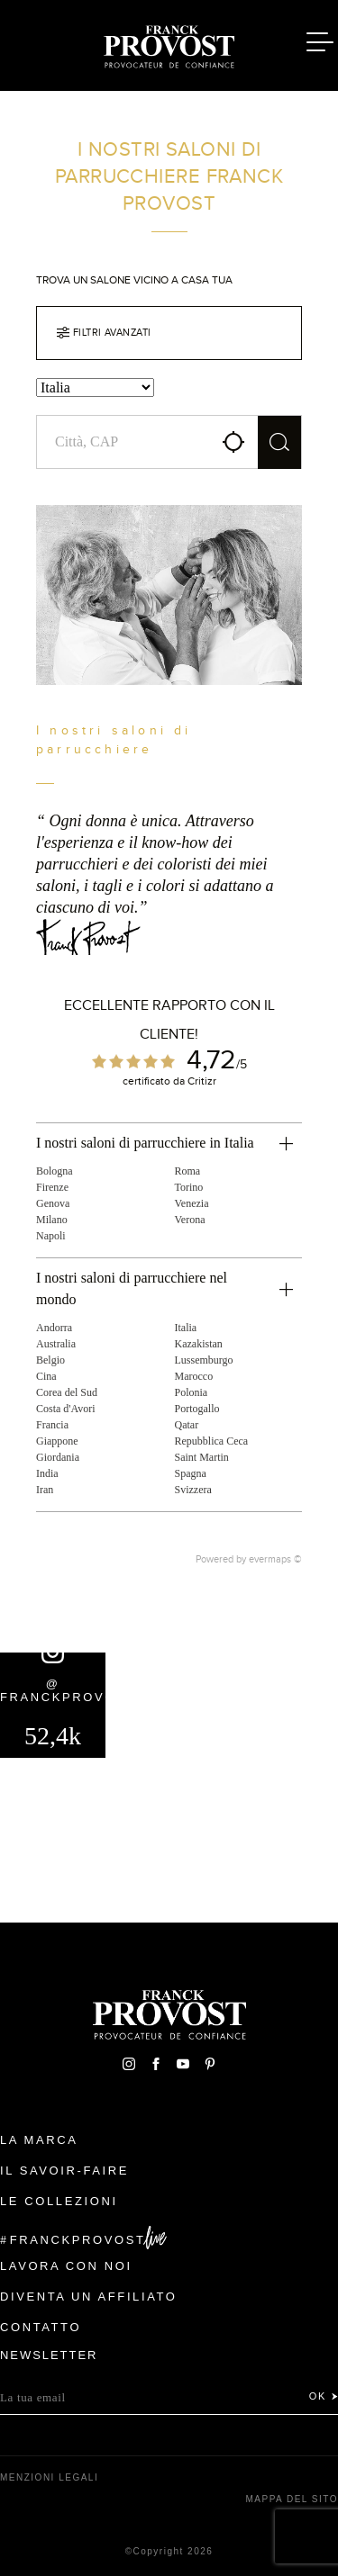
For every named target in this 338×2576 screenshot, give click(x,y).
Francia (52, 1425)
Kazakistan (199, 1344)
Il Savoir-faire (64, 2170)
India (47, 1473)
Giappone (57, 1441)
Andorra (54, 1327)
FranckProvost (78, 2240)
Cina (46, 1376)
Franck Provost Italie (169, 43)
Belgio (50, 1360)
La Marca (39, 2140)
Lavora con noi (66, 2266)
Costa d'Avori (66, 1408)
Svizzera (193, 1489)
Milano (52, 1219)
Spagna (190, 1473)
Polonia (191, 1392)
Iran (44, 1489)
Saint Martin (202, 1457)
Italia (186, 1327)
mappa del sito (291, 2499)
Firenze (52, 1187)
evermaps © (275, 1559)
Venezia (192, 1203)
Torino (189, 1187)
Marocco (194, 1376)
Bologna (54, 1171)
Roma (188, 1171)
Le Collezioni (59, 2201)
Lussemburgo (204, 1360)
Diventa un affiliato (88, 2296)
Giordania (57, 1457)
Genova (52, 1203)
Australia (56, 1344)
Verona (190, 1219)
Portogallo (197, 1408)
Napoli (51, 1235)
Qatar (187, 1425)
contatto (40, 2327)
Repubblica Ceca (212, 1441)
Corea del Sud (66, 1392)
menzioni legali (49, 2477)
